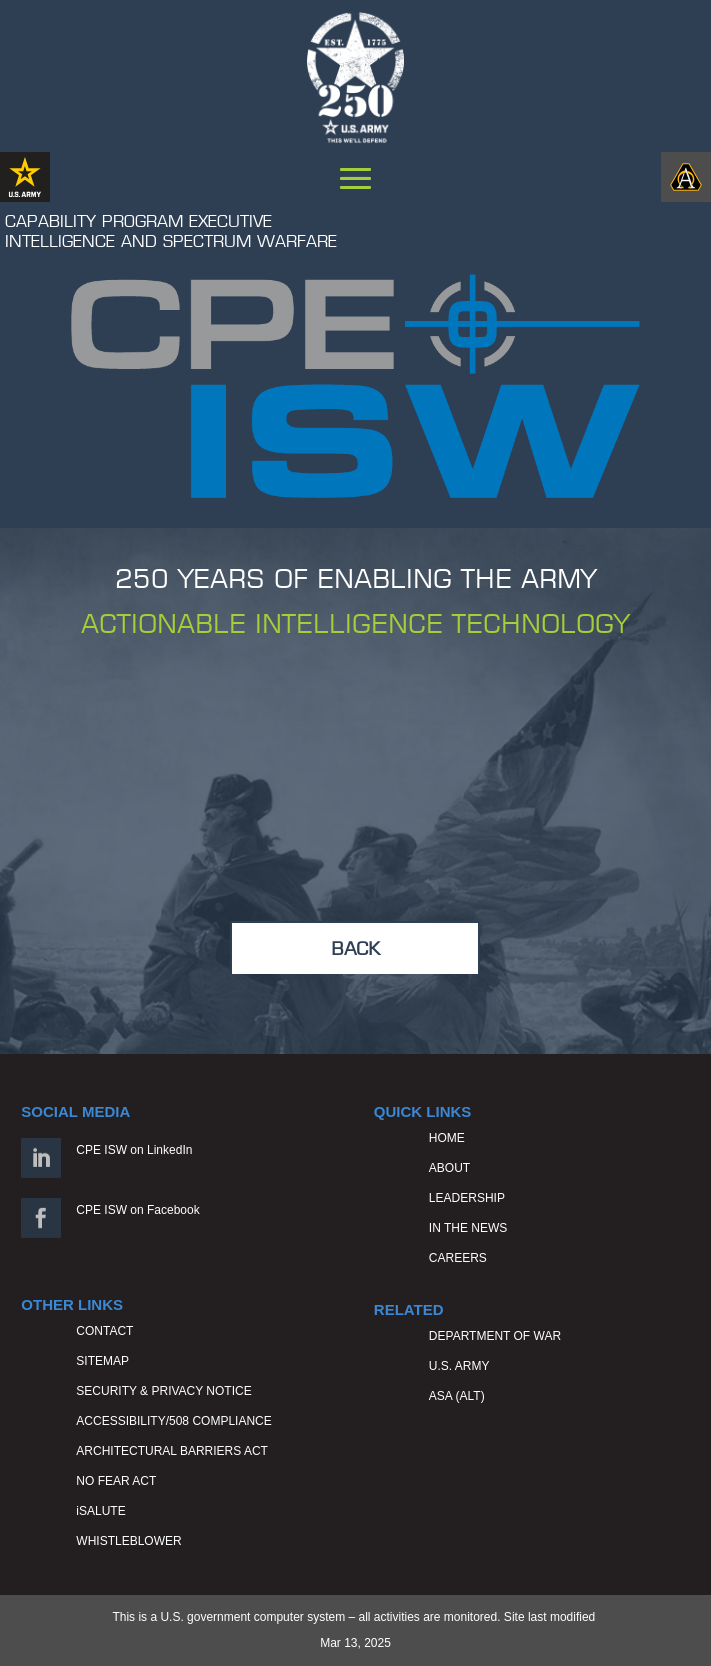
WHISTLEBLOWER (128, 1541)
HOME (447, 1138)
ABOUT (449, 1168)
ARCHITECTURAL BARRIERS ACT (172, 1451)
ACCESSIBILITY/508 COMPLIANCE (173, 1421)
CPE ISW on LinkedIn (134, 1150)
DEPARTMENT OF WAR (495, 1336)
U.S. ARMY (459, 1366)
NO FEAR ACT (116, 1481)
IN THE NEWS (468, 1228)
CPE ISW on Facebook (137, 1210)
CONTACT (104, 1331)
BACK (355, 948)
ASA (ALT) (457, 1396)
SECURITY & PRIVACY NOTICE (163, 1391)
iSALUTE (100, 1511)
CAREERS (458, 1258)
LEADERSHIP (467, 1198)
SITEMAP (102, 1361)
